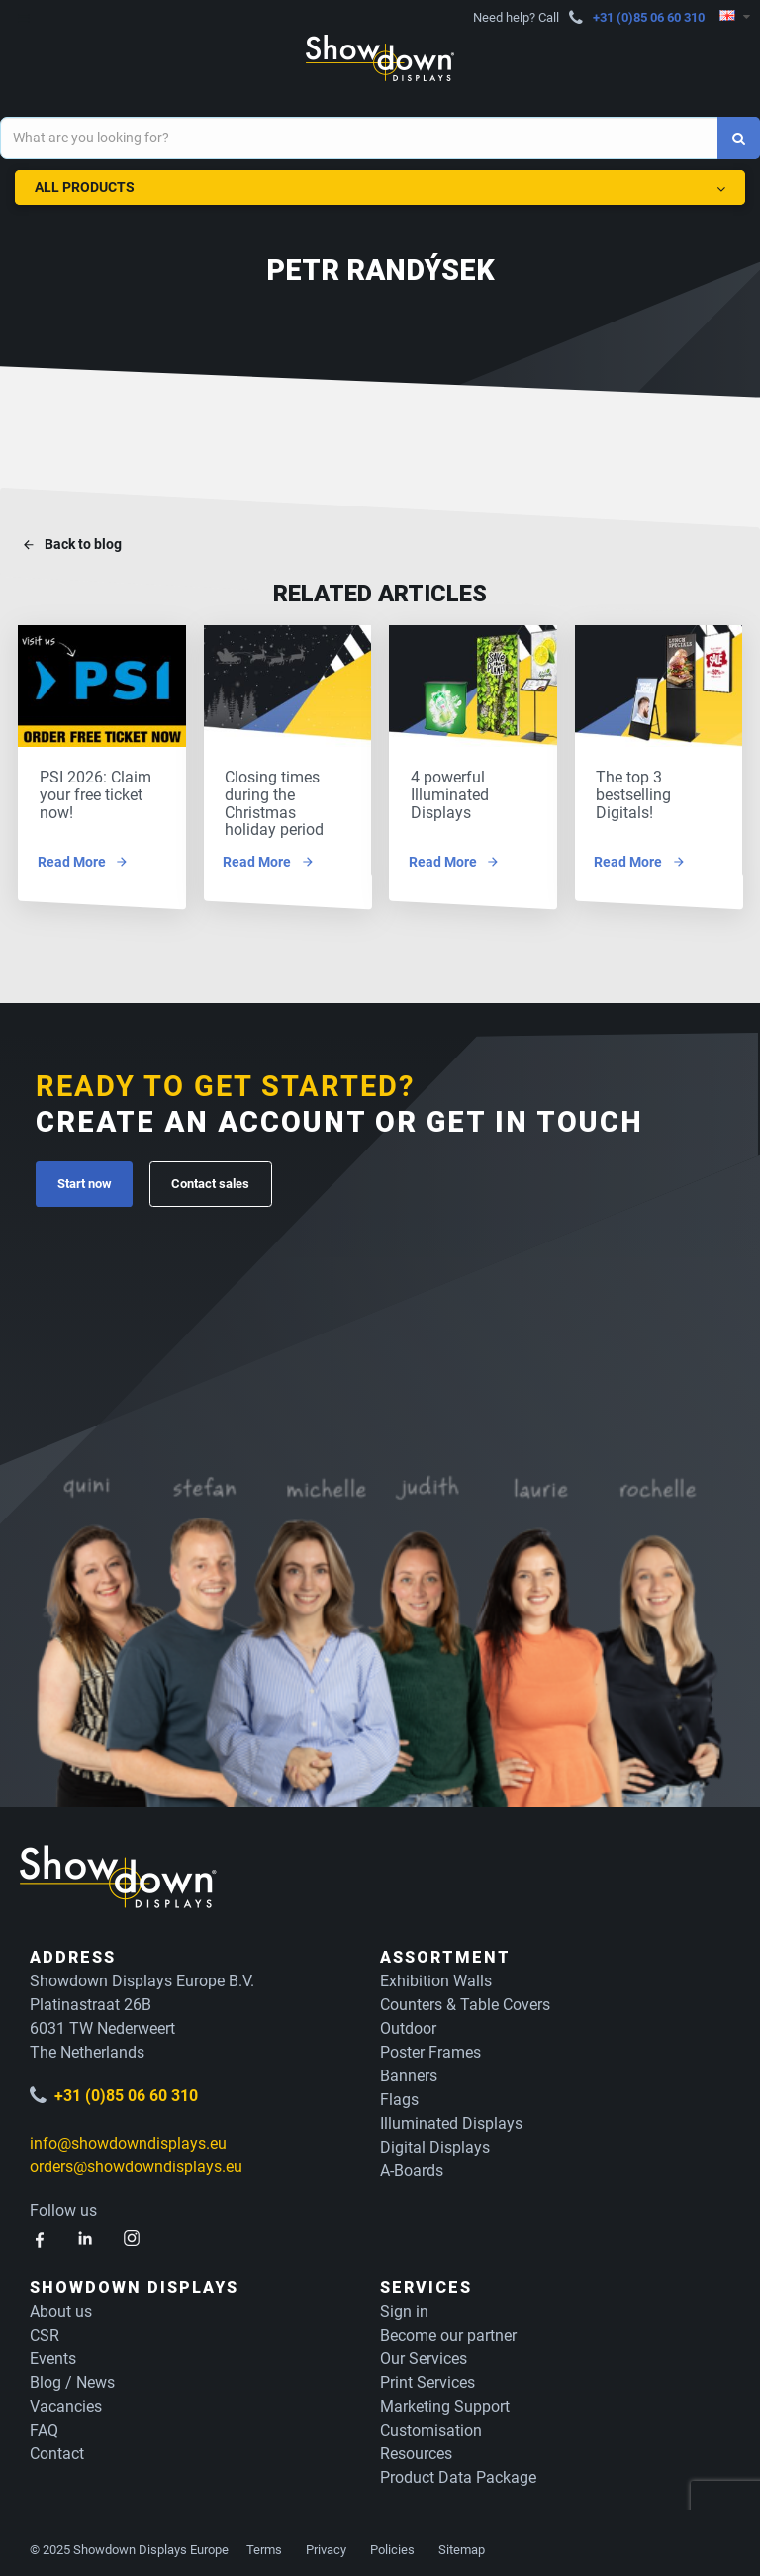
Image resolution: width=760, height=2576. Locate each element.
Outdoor (408, 2024)
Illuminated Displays (451, 2119)
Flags (399, 2095)
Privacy (326, 2545)
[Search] (738, 138)
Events (53, 2355)
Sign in (404, 2307)
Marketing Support (445, 2402)
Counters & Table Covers (465, 2000)
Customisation (431, 2426)
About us (61, 2307)
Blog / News (72, 2378)
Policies (392, 2545)
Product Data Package (458, 2473)
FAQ (44, 2426)
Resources (416, 2449)
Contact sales (210, 1179)
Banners (408, 2072)
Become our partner (448, 2331)
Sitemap (461, 2545)
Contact (57, 2449)
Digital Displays (435, 2143)
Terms (264, 2545)
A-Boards (411, 2167)
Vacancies (66, 2402)
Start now (84, 1179)
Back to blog (83, 544)
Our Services (423, 2355)
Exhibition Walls (436, 1977)
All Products (380, 183)
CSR (44, 2331)
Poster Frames (430, 2048)
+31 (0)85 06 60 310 (649, 17)
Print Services (427, 2378)
